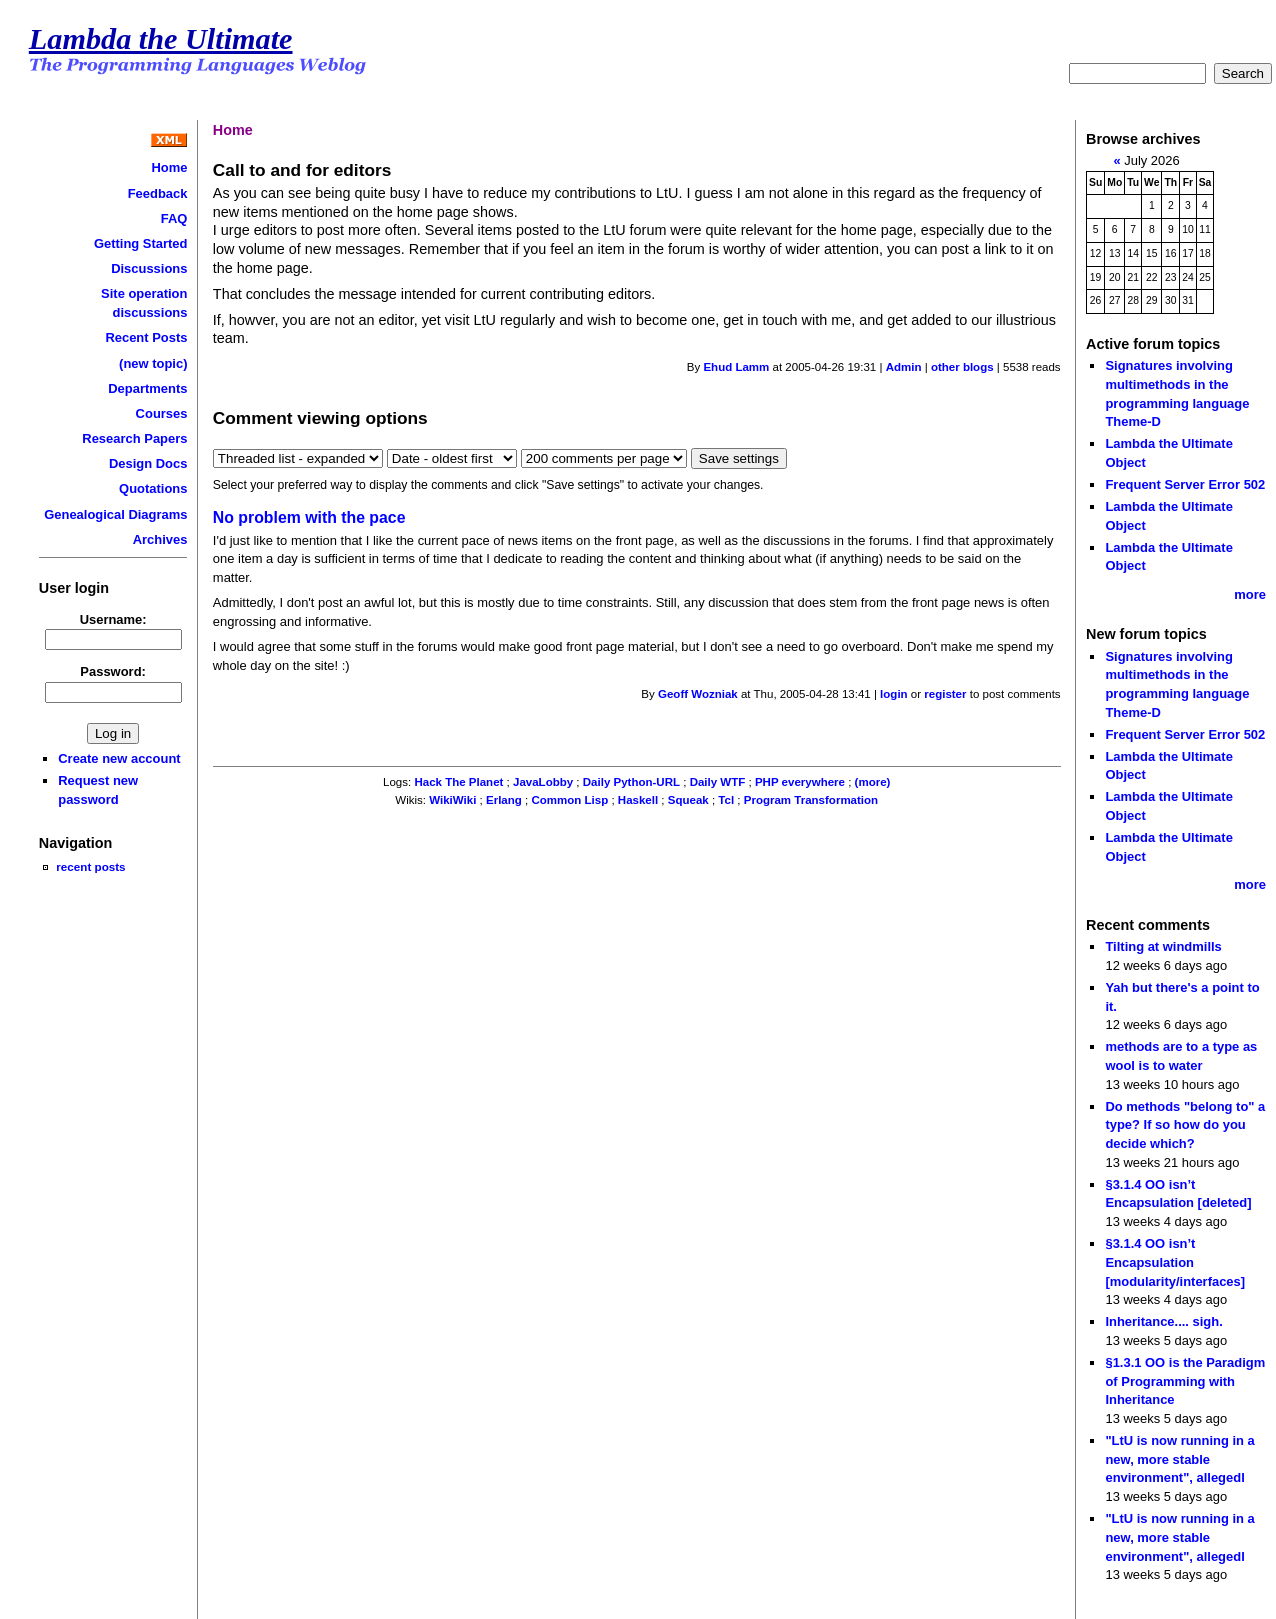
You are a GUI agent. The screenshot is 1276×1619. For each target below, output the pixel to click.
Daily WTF (718, 782)
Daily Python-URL (631, 782)
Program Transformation (811, 800)
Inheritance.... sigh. (1163, 1321)
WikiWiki (452, 800)
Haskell (638, 800)
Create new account (119, 758)
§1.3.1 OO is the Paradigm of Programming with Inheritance (1185, 1381)
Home (169, 167)
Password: (113, 671)
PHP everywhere (800, 782)
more (1250, 594)
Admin (904, 367)
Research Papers (134, 438)
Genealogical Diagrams (115, 514)
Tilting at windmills (1163, 946)
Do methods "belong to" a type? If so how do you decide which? (1185, 1125)
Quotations (153, 488)
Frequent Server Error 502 (1185, 484)
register (945, 694)
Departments (147, 388)
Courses (162, 413)
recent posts (90, 866)
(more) (873, 782)
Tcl (726, 800)
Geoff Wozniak (698, 694)
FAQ (174, 218)
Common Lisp (569, 800)
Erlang (504, 800)
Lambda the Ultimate (161, 39)
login (894, 694)
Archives (160, 539)
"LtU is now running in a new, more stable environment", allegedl (1179, 1459)
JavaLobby (543, 782)
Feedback (158, 193)
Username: (113, 619)
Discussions (149, 268)
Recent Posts (146, 337)
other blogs (962, 367)
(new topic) (153, 363)
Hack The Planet (458, 782)
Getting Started (141, 243)
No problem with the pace (309, 517)
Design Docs (148, 463)
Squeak (688, 800)
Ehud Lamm (736, 367)
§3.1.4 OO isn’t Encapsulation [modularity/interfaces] (1175, 1262)
